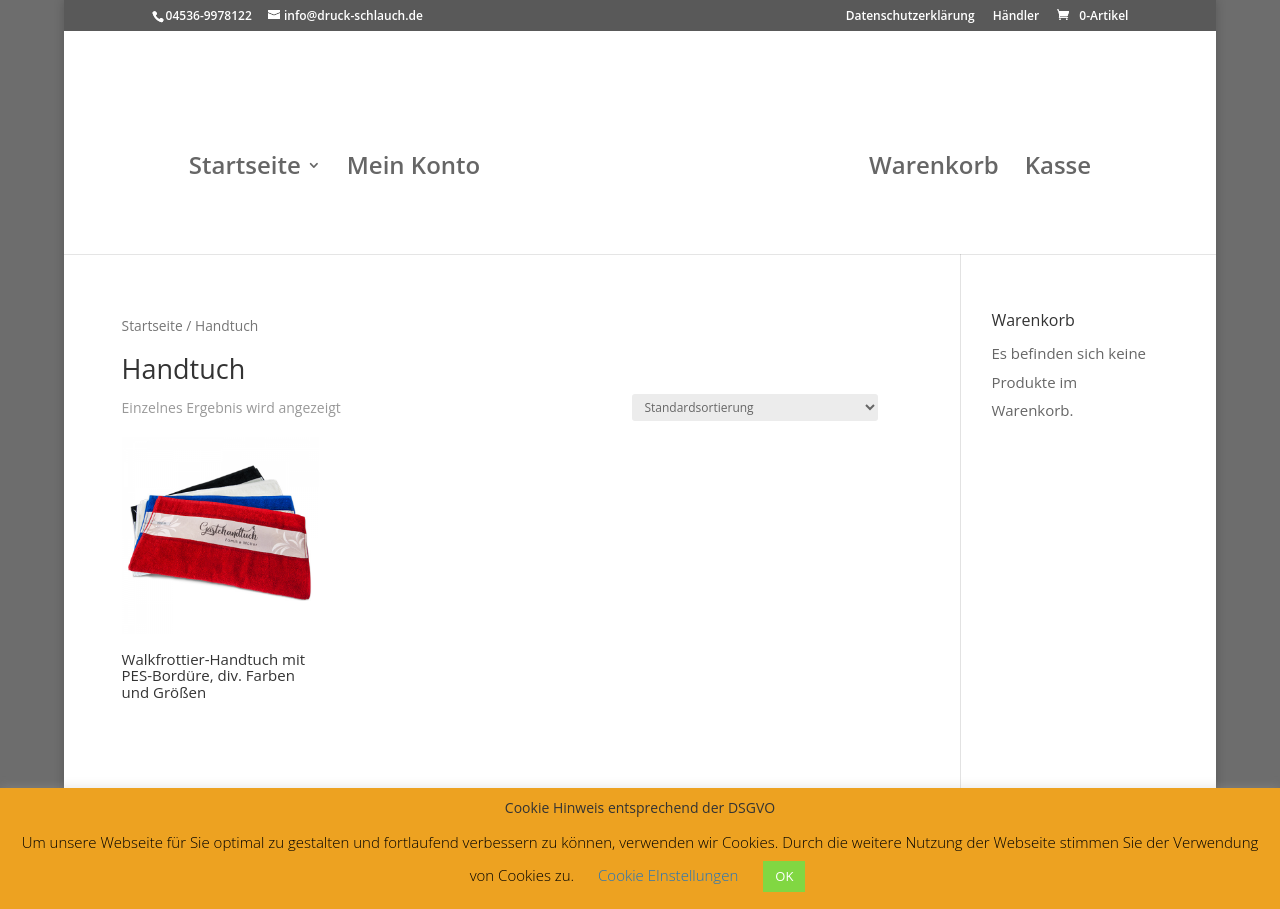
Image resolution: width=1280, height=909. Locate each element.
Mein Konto (413, 169)
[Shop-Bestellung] (755, 407)
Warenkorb (934, 169)
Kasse (1058, 169)
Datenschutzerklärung (910, 17)
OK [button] (784, 876)
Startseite (245, 169)
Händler (1016, 17)
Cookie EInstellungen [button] (668, 875)
